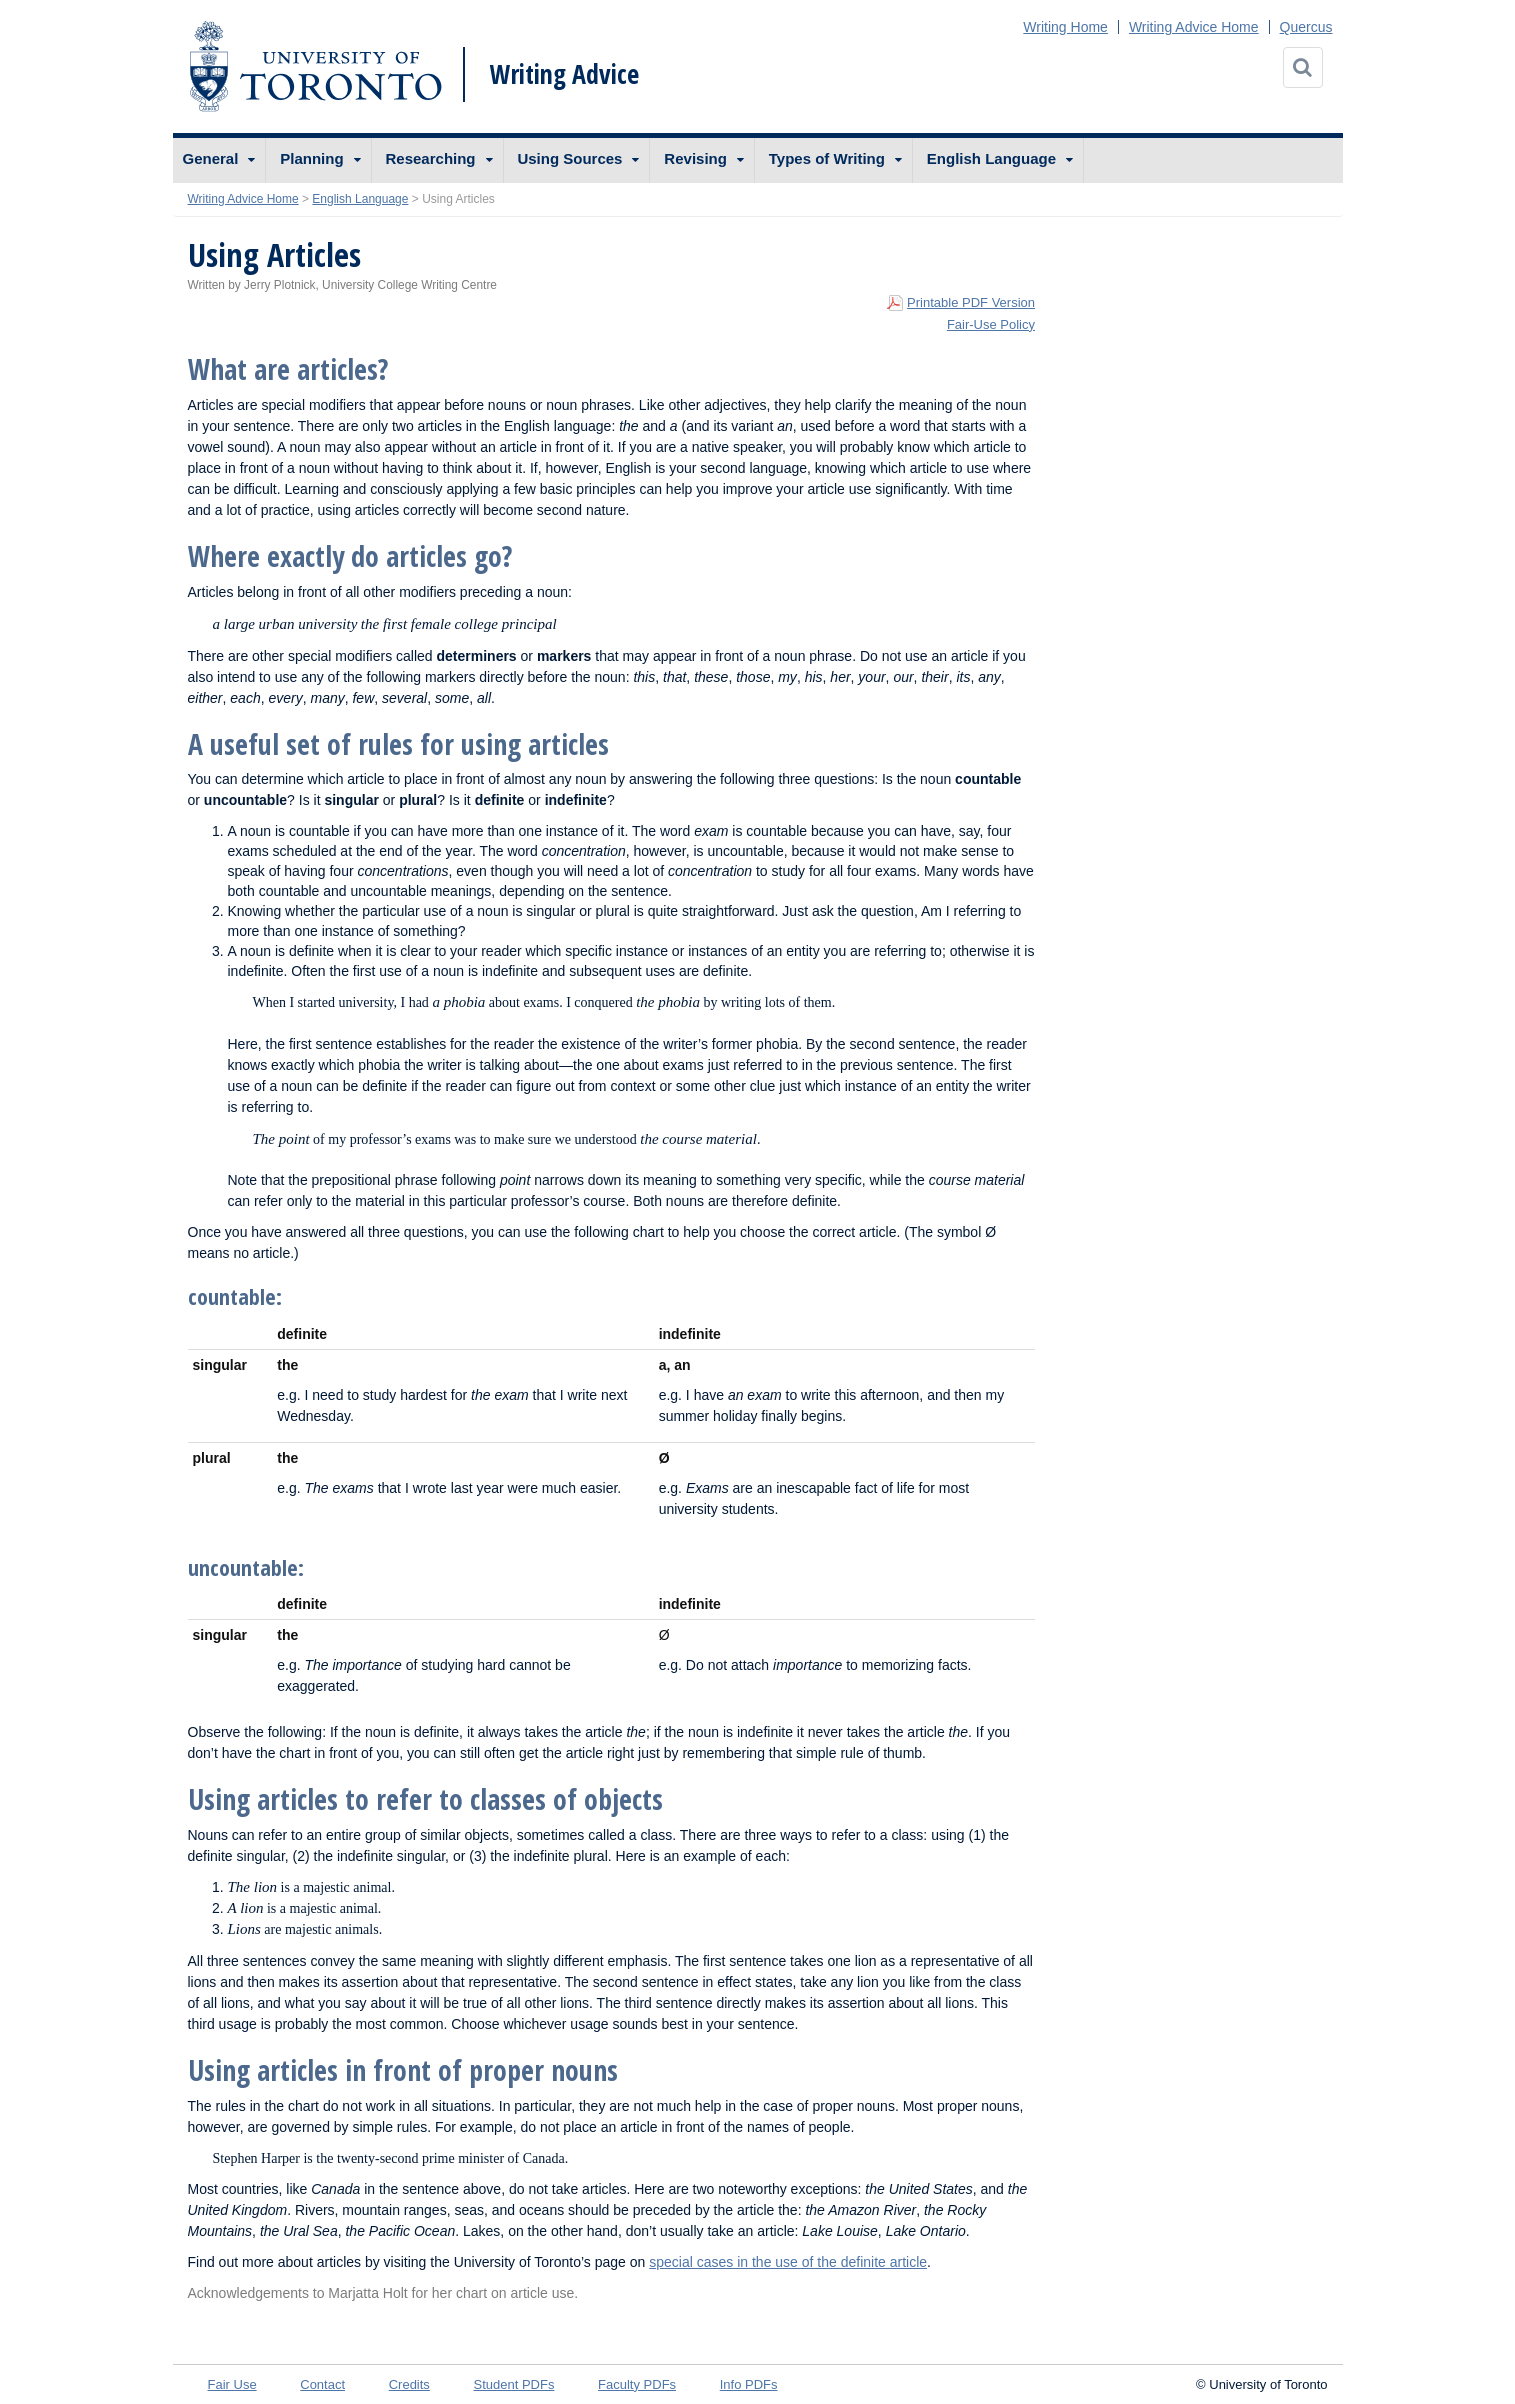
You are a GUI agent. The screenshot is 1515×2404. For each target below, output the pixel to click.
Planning (311, 158)
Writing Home (1065, 27)
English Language (991, 158)
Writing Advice (564, 74)
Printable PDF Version (971, 302)
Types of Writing (827, 158)
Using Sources (569, 158)
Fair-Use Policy (991, 324)
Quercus (1306, 27)
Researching (431, 158)
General (211, 158)
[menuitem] (220, 160)
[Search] (1303, 67)
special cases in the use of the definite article (788, 2262)
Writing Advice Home (1194, 27)
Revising (695, 158)
